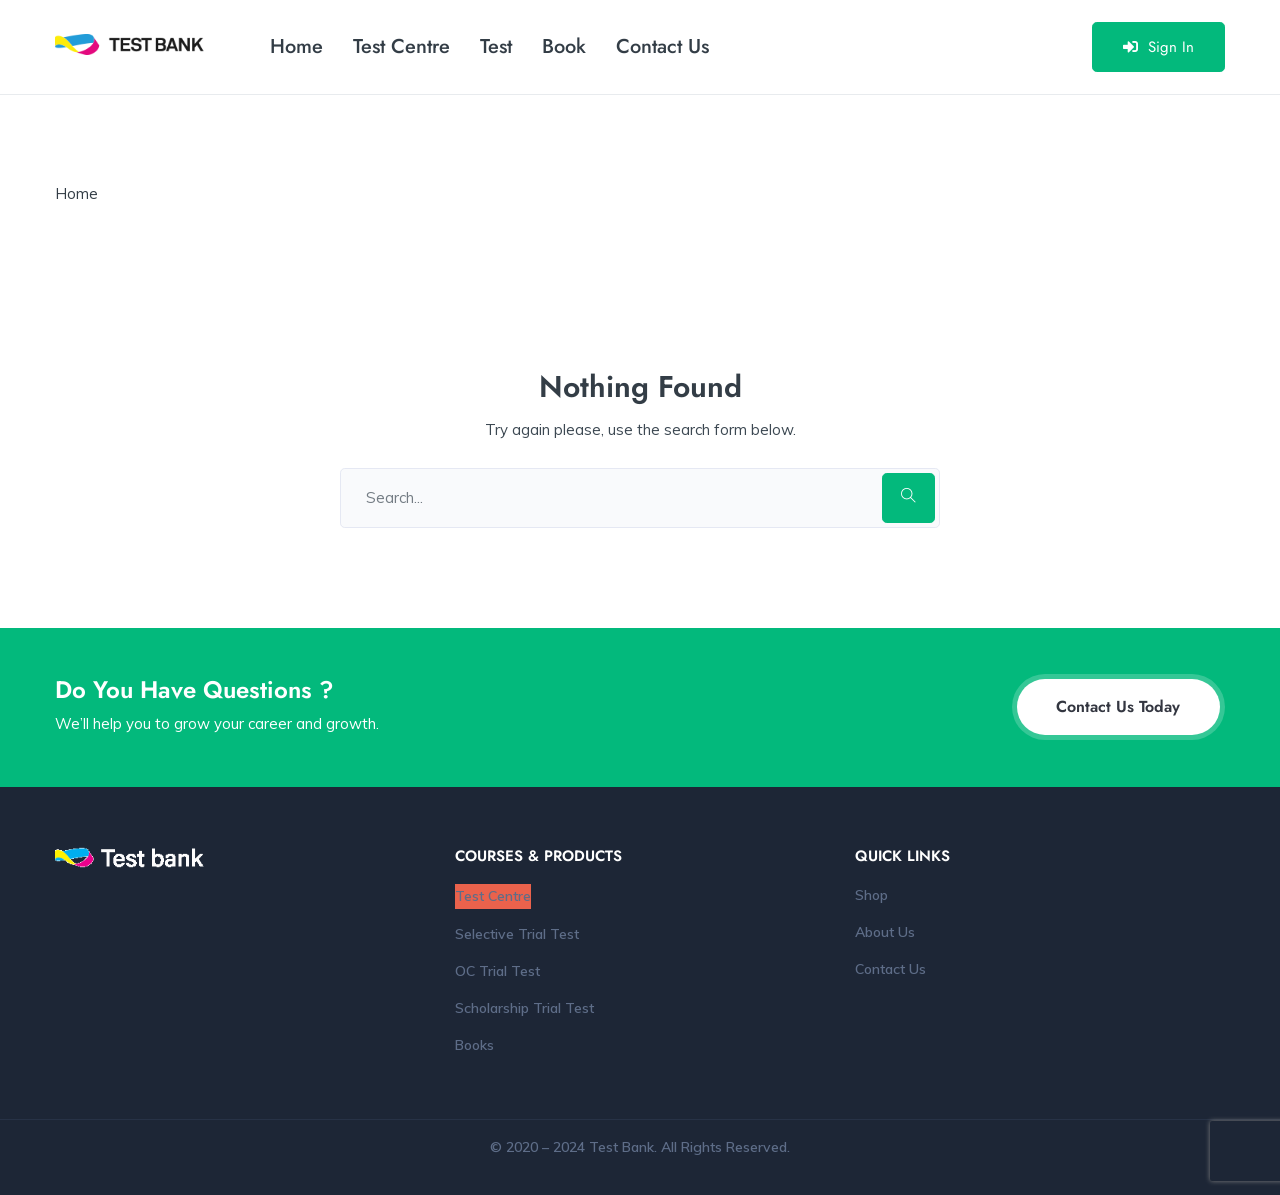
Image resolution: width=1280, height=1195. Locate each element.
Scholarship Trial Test (524, 1008)
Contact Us (662, 46)
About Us (885, 932)
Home (296, 46)
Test (496, 46)
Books (474, 1045)
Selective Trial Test (517, 934)
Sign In (1158, 47)
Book (564, 46)
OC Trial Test (497, 971)
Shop (871, 895)
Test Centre (401, 46)
